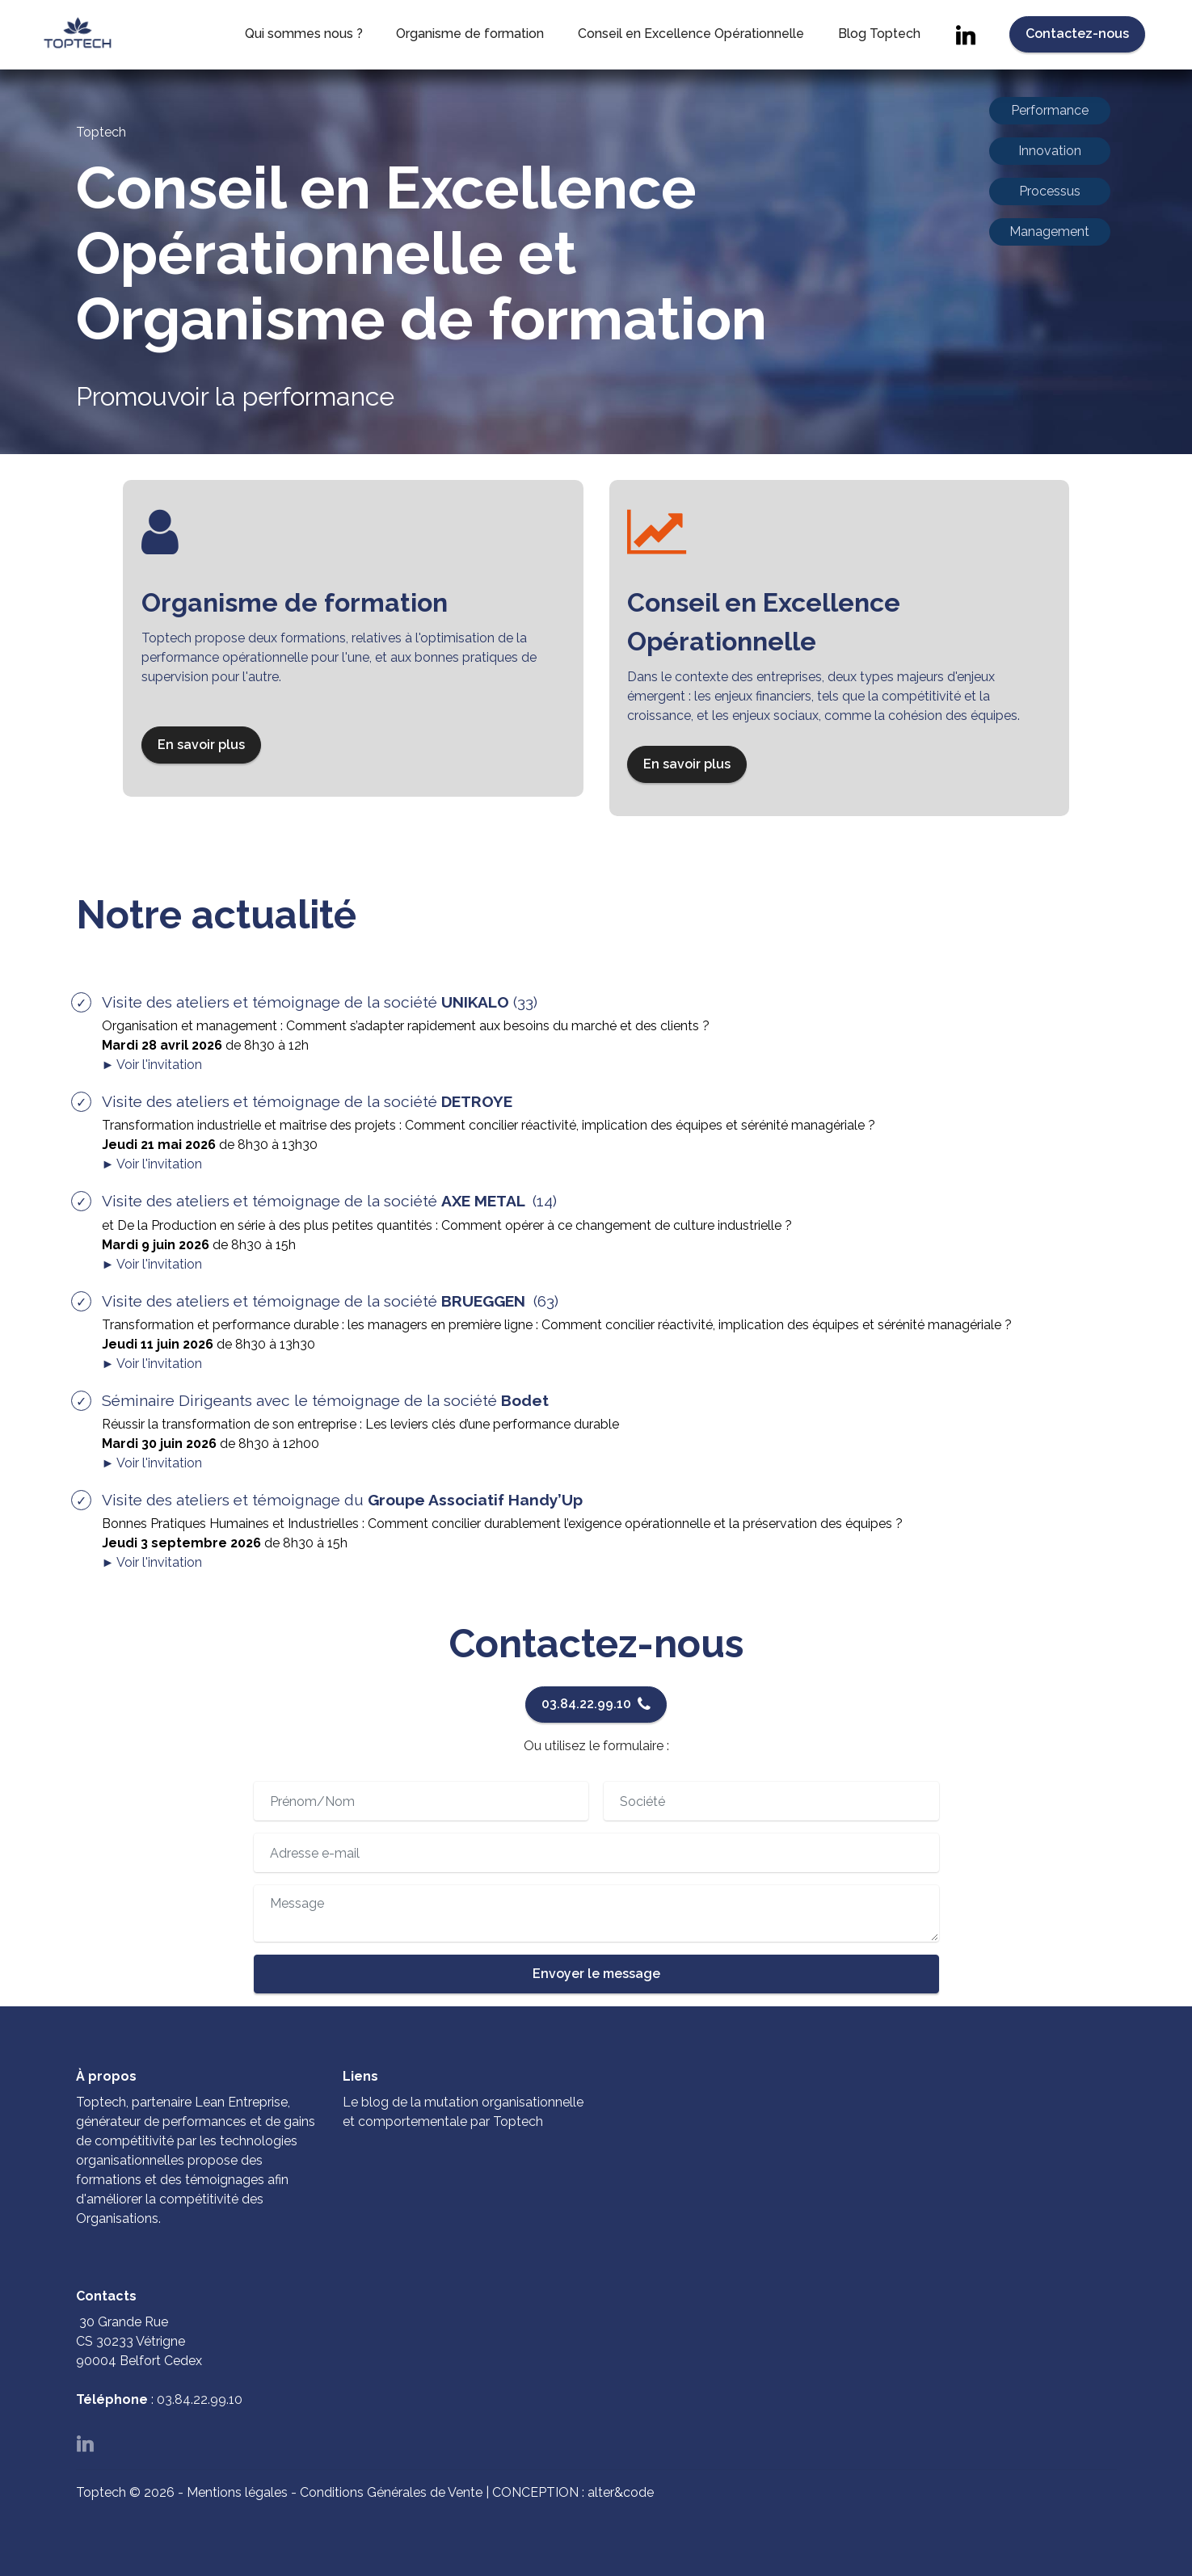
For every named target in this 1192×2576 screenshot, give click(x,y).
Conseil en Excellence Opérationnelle (691, 37)
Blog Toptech (879, 37)
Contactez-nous (1077, 37)
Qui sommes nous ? (304, 37)
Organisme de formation (470, 37)
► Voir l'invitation (152, 1064)
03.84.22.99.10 (596, 1704)
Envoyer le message (596, 1973)
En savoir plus (208, 744)
